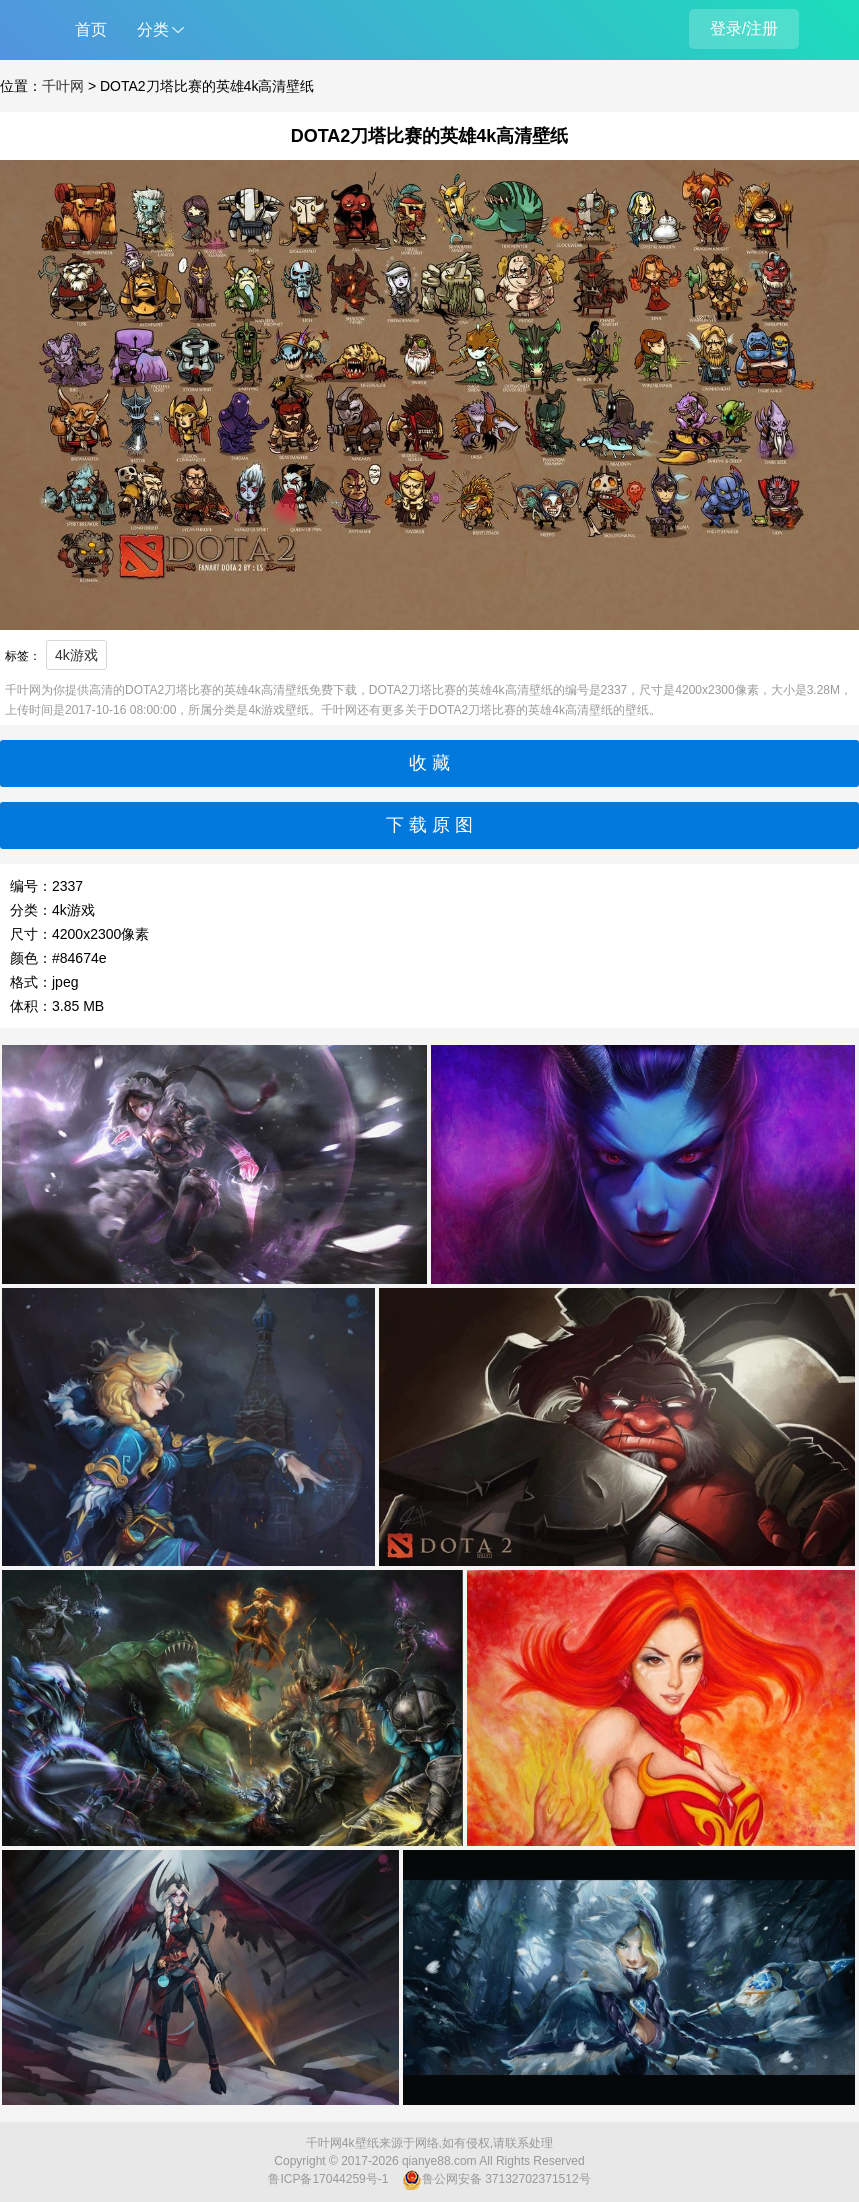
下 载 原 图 (429, 825)
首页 (91, 29)
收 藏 (429, 763)
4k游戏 (76, 655)
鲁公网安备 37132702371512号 (496, 2180)
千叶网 (63, 86)
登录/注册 (744, 28)
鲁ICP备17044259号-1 (328, 2179)
